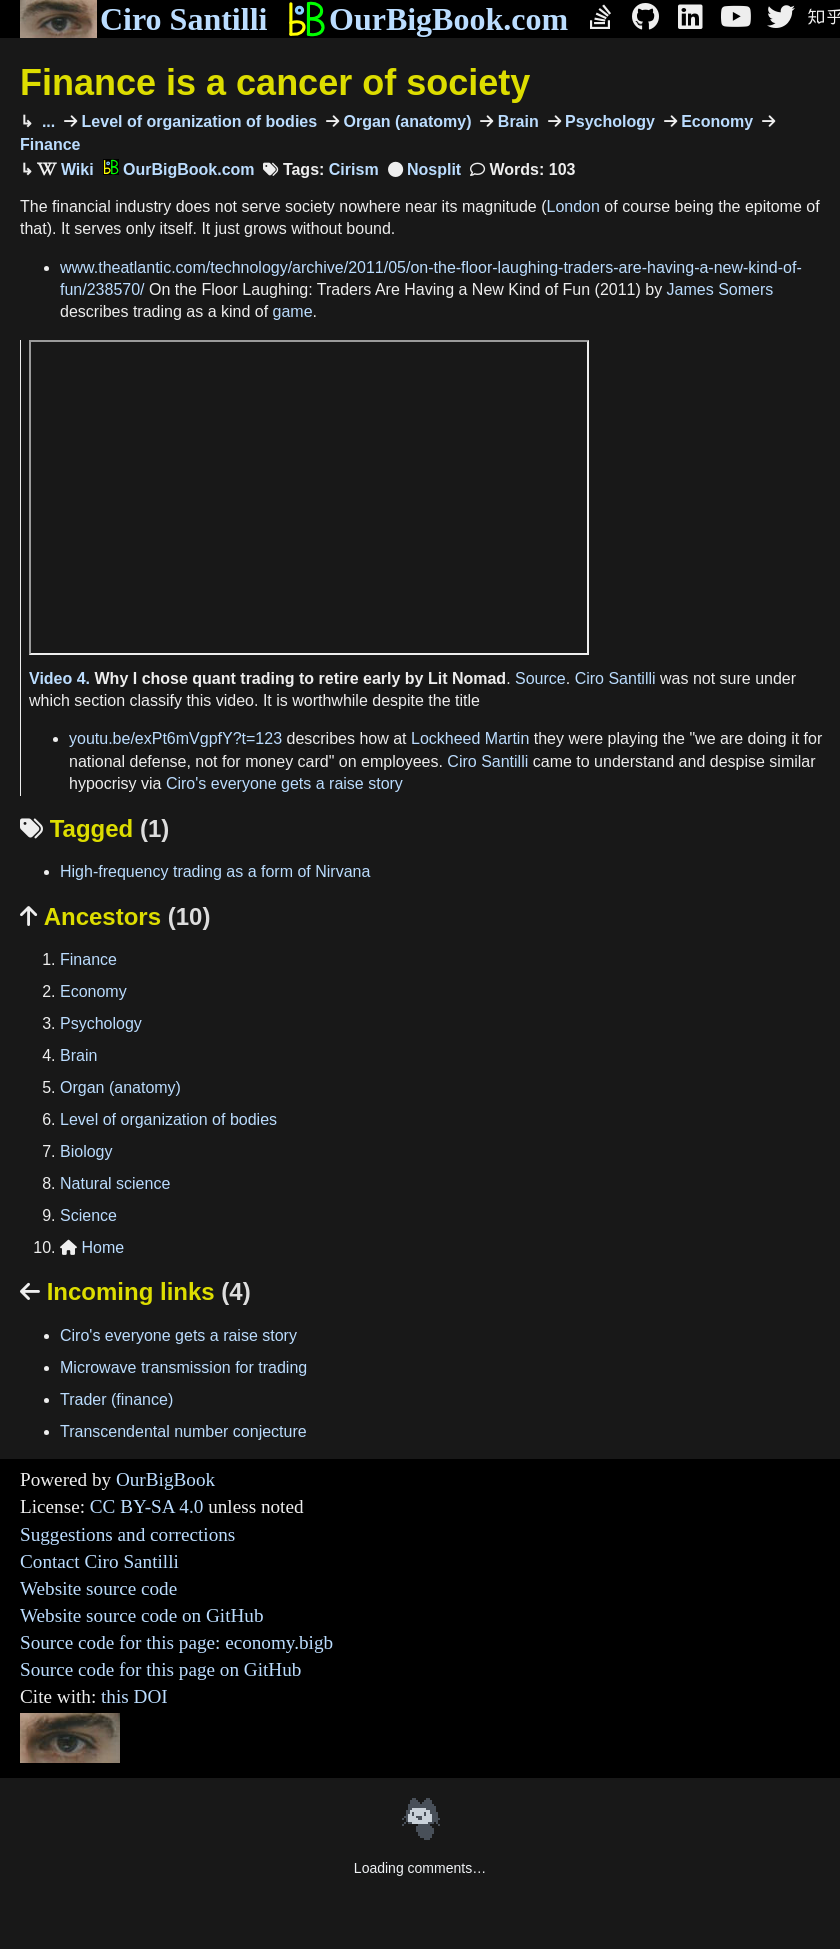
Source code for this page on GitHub (160, 1669)
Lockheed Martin (470, 738)
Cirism (354, 169)
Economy (715, 121)
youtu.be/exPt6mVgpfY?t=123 (175, 738)
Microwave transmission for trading (183, 1367)
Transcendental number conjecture (183, 1431)
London (573, 206)
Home (92, 1247)
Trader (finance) (116, 1399)
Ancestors (115, 916)
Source (540, 678)
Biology (86, 1151)
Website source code (98, 1588)
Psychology (608, 121)
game (293, 311)
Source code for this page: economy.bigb (176, 1642)
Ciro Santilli (143, 19)
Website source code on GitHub (142, 1615)
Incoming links (135, 1291)
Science (88, 1215)
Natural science (115, 1183)
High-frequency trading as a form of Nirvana (215, 871)
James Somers (720, 289)
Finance (88, 959)
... (46, 121)
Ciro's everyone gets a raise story (284, 783)
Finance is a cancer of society (275, 82)
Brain (515, 121)
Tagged (94, 828)
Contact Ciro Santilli (99, 1561)
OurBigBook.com (427, 19)
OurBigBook (165, 1479)
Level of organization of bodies (197, 121)
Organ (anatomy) (405, 121)
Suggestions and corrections (127, 1534)
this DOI (134, 1696)
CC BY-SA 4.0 (147, 1506)
